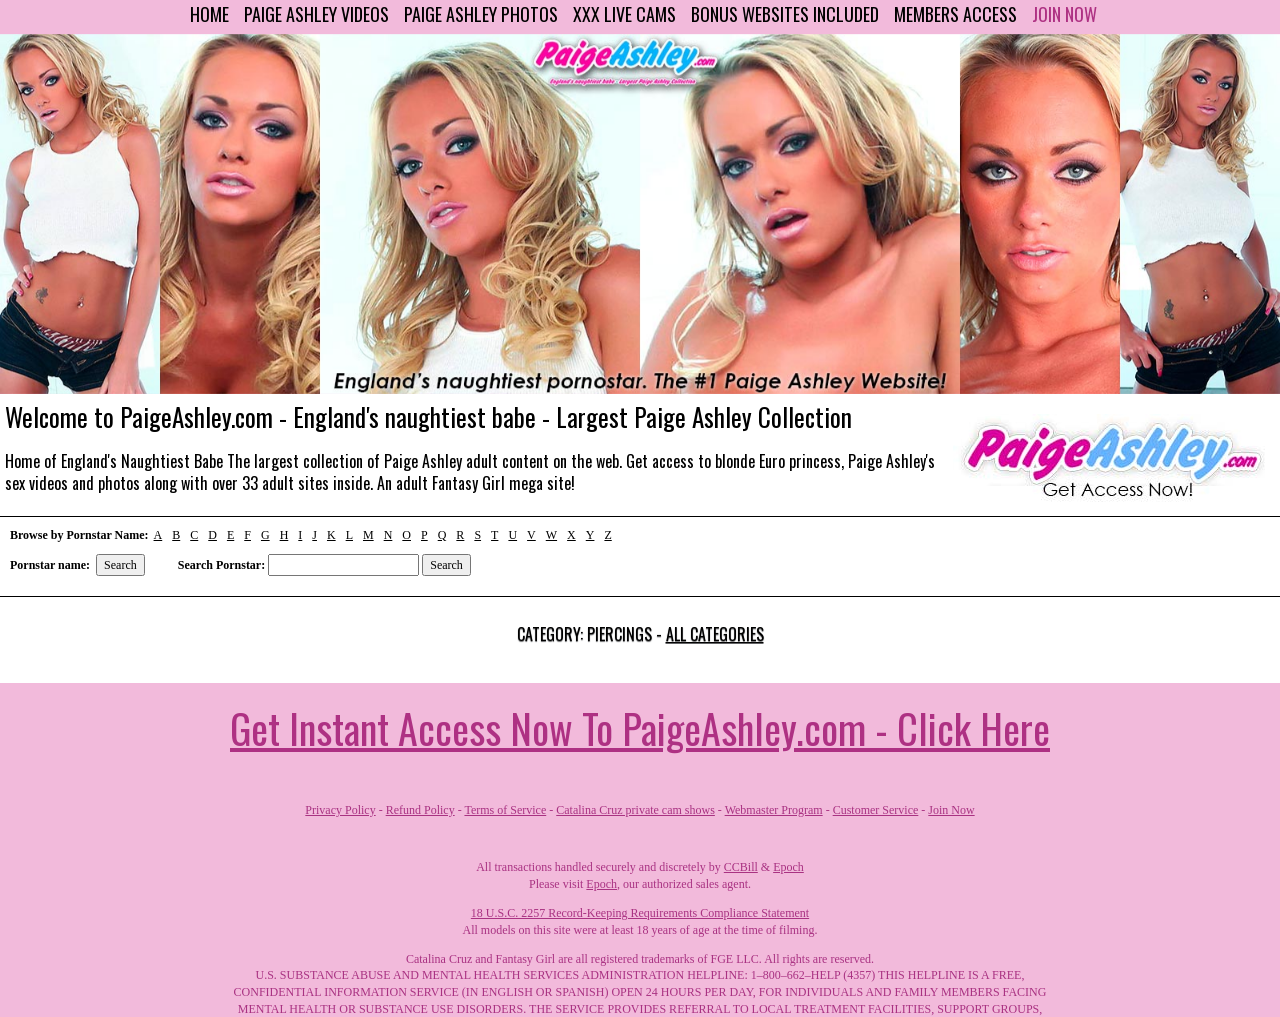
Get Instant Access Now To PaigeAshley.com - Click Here (640, 728)
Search (120, 565)
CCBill (741, 867)
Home (209, 14)
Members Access (955, 14)
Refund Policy (420, 810)
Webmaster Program (774, 810)
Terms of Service (505, 810)
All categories (715, 634)
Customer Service (876, 810)
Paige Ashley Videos (316, 14)
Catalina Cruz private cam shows (635, 810)
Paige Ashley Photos (481, 14)
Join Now (1064, 14)
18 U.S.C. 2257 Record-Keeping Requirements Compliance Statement (640, 913)
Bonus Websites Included (785, 14)
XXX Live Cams (624, 14)
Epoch (788, 867)
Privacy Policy (340, 810)
